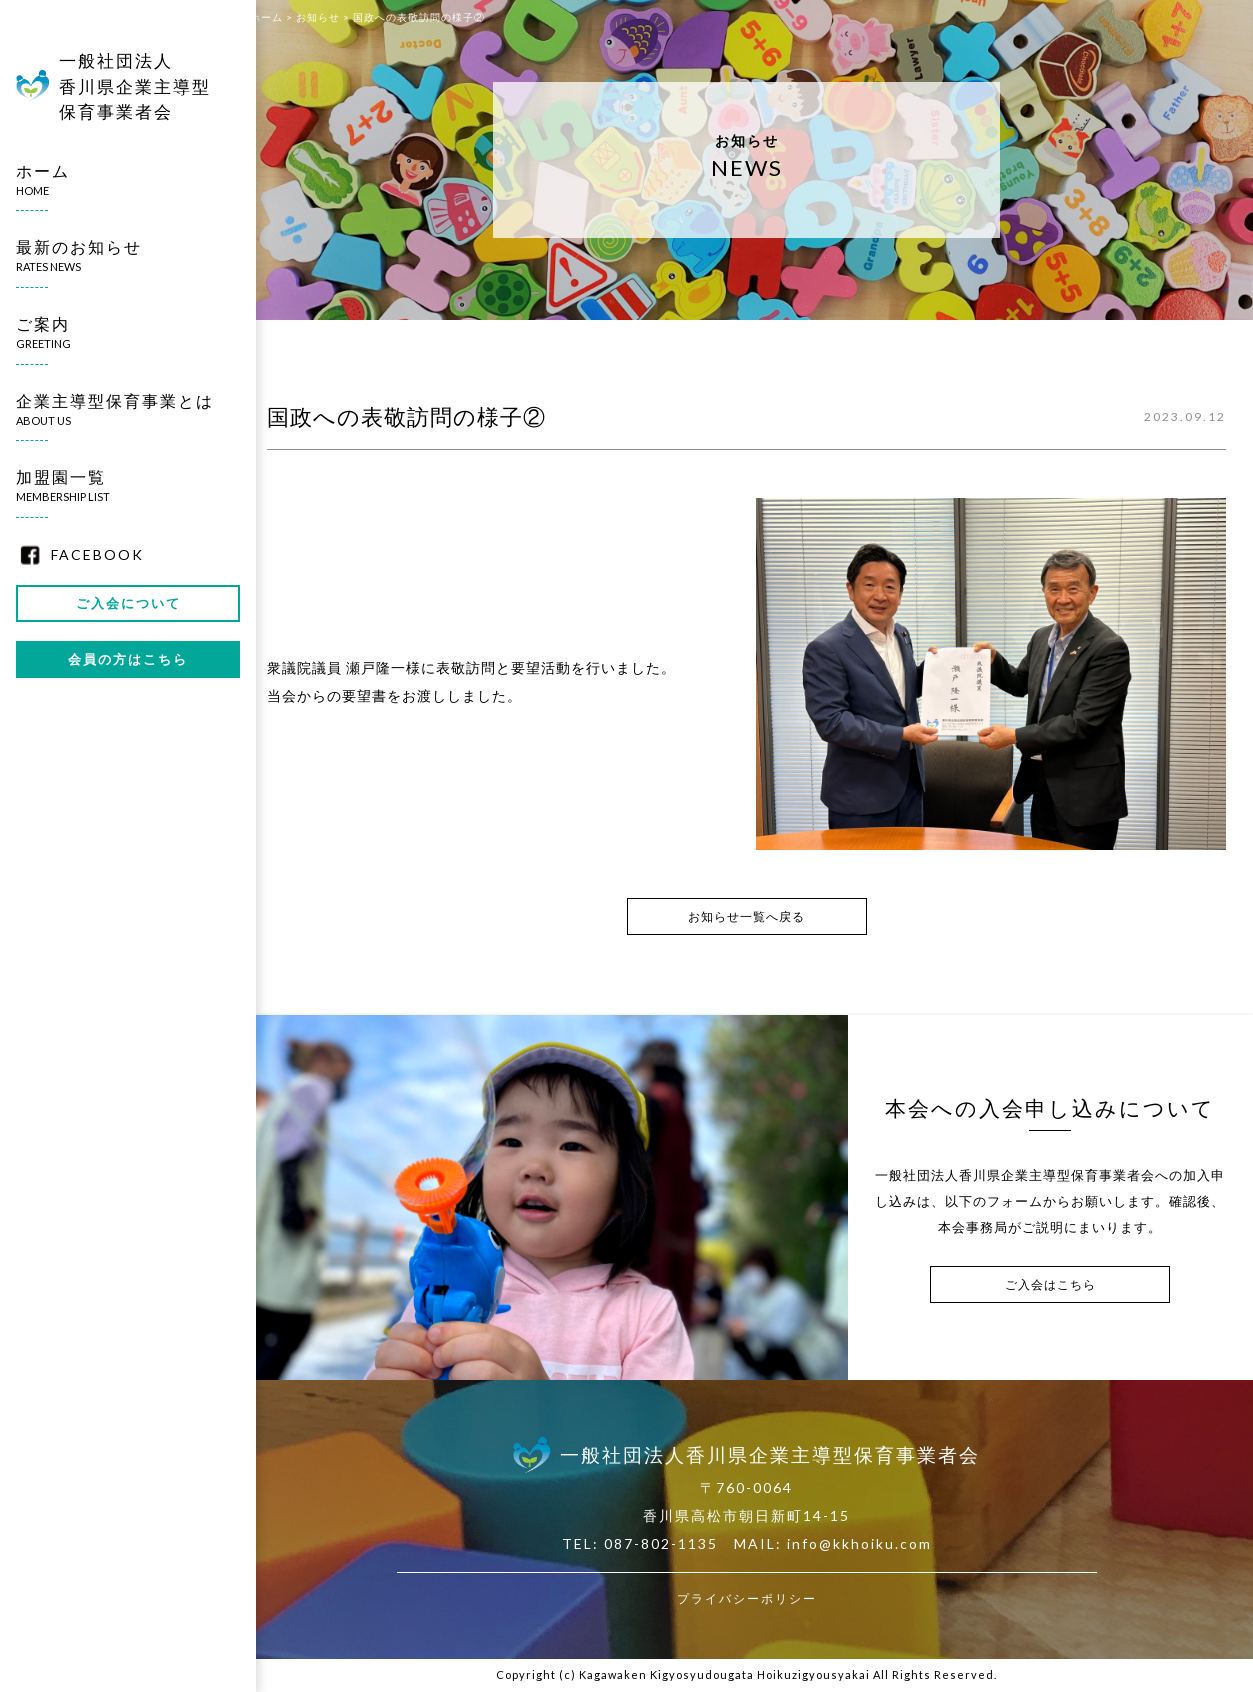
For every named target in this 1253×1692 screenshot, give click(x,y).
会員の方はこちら (128, 659)
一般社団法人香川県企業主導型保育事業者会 (135, 86)
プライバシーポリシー (747, 1598)
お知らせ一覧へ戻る (746, 916)
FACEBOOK (97, 554)
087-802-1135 (661, 1543)
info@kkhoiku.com (859, 1543)
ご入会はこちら (1050, 1284)
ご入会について (128, 603)
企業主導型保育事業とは (120, 410)
